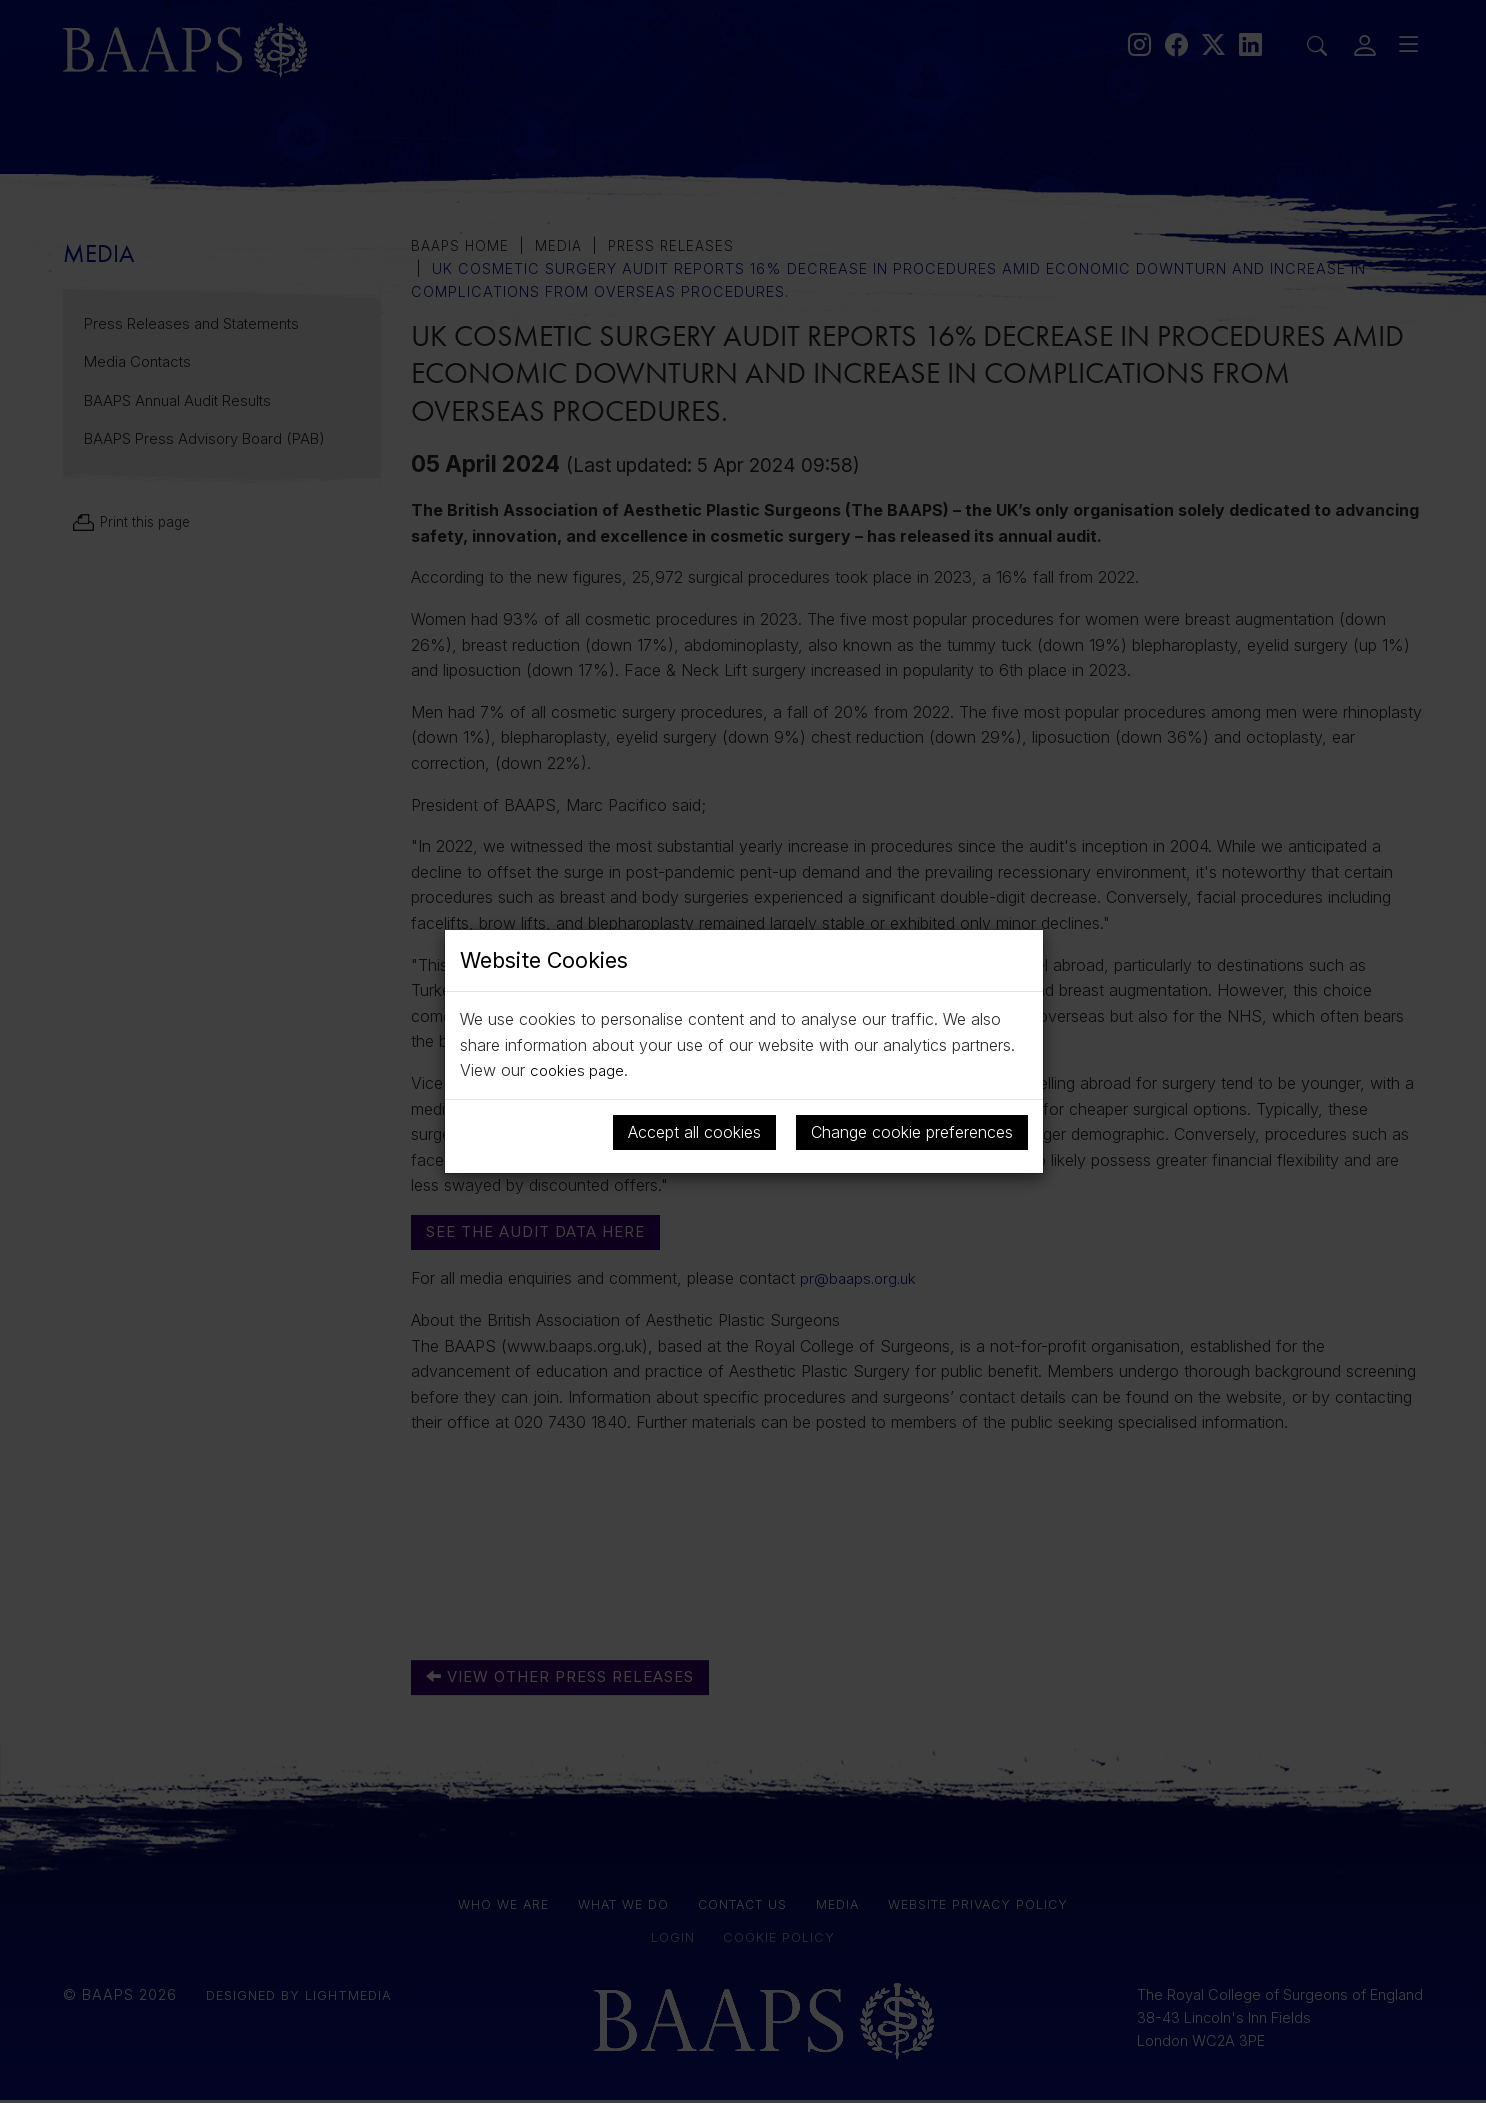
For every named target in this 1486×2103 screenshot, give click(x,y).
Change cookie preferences (912, 1132)
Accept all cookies (694, 1132)
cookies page (579, 1070)
